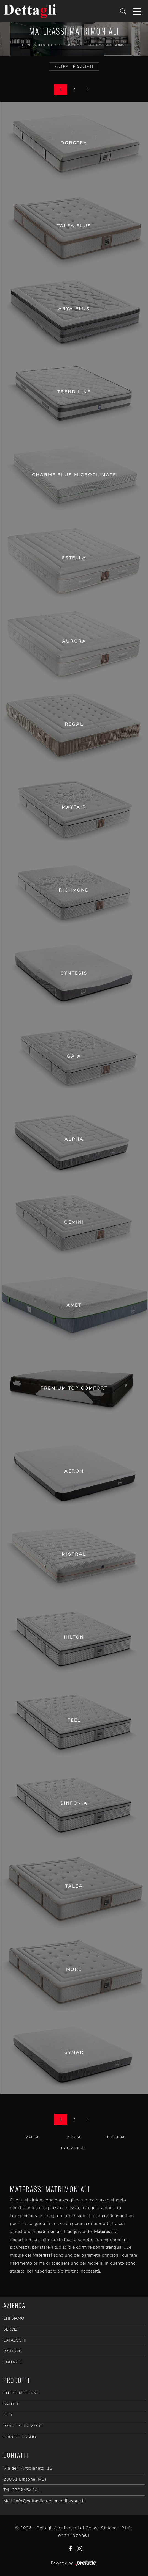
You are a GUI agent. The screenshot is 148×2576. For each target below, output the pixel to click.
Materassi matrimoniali (107, 45)
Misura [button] (73, 2137)
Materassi (74, 45)
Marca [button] (32, 2137)
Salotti (11, 2404)
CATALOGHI (14, 2340)
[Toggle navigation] (137, 11)
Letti (8, 2415)
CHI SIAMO (14, 2318)
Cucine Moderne (21, 2393)
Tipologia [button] (115, 2137)
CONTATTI (12, 2362)
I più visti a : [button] (73, 2148)
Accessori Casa (48, 45)
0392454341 (26, 2490)
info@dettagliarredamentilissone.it (49, 2501)
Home (26, 45)
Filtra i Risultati (74, 66)
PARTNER (12, 2351)
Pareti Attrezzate (23, 2426)
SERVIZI (10, 2329)
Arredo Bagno (19, 2437)
